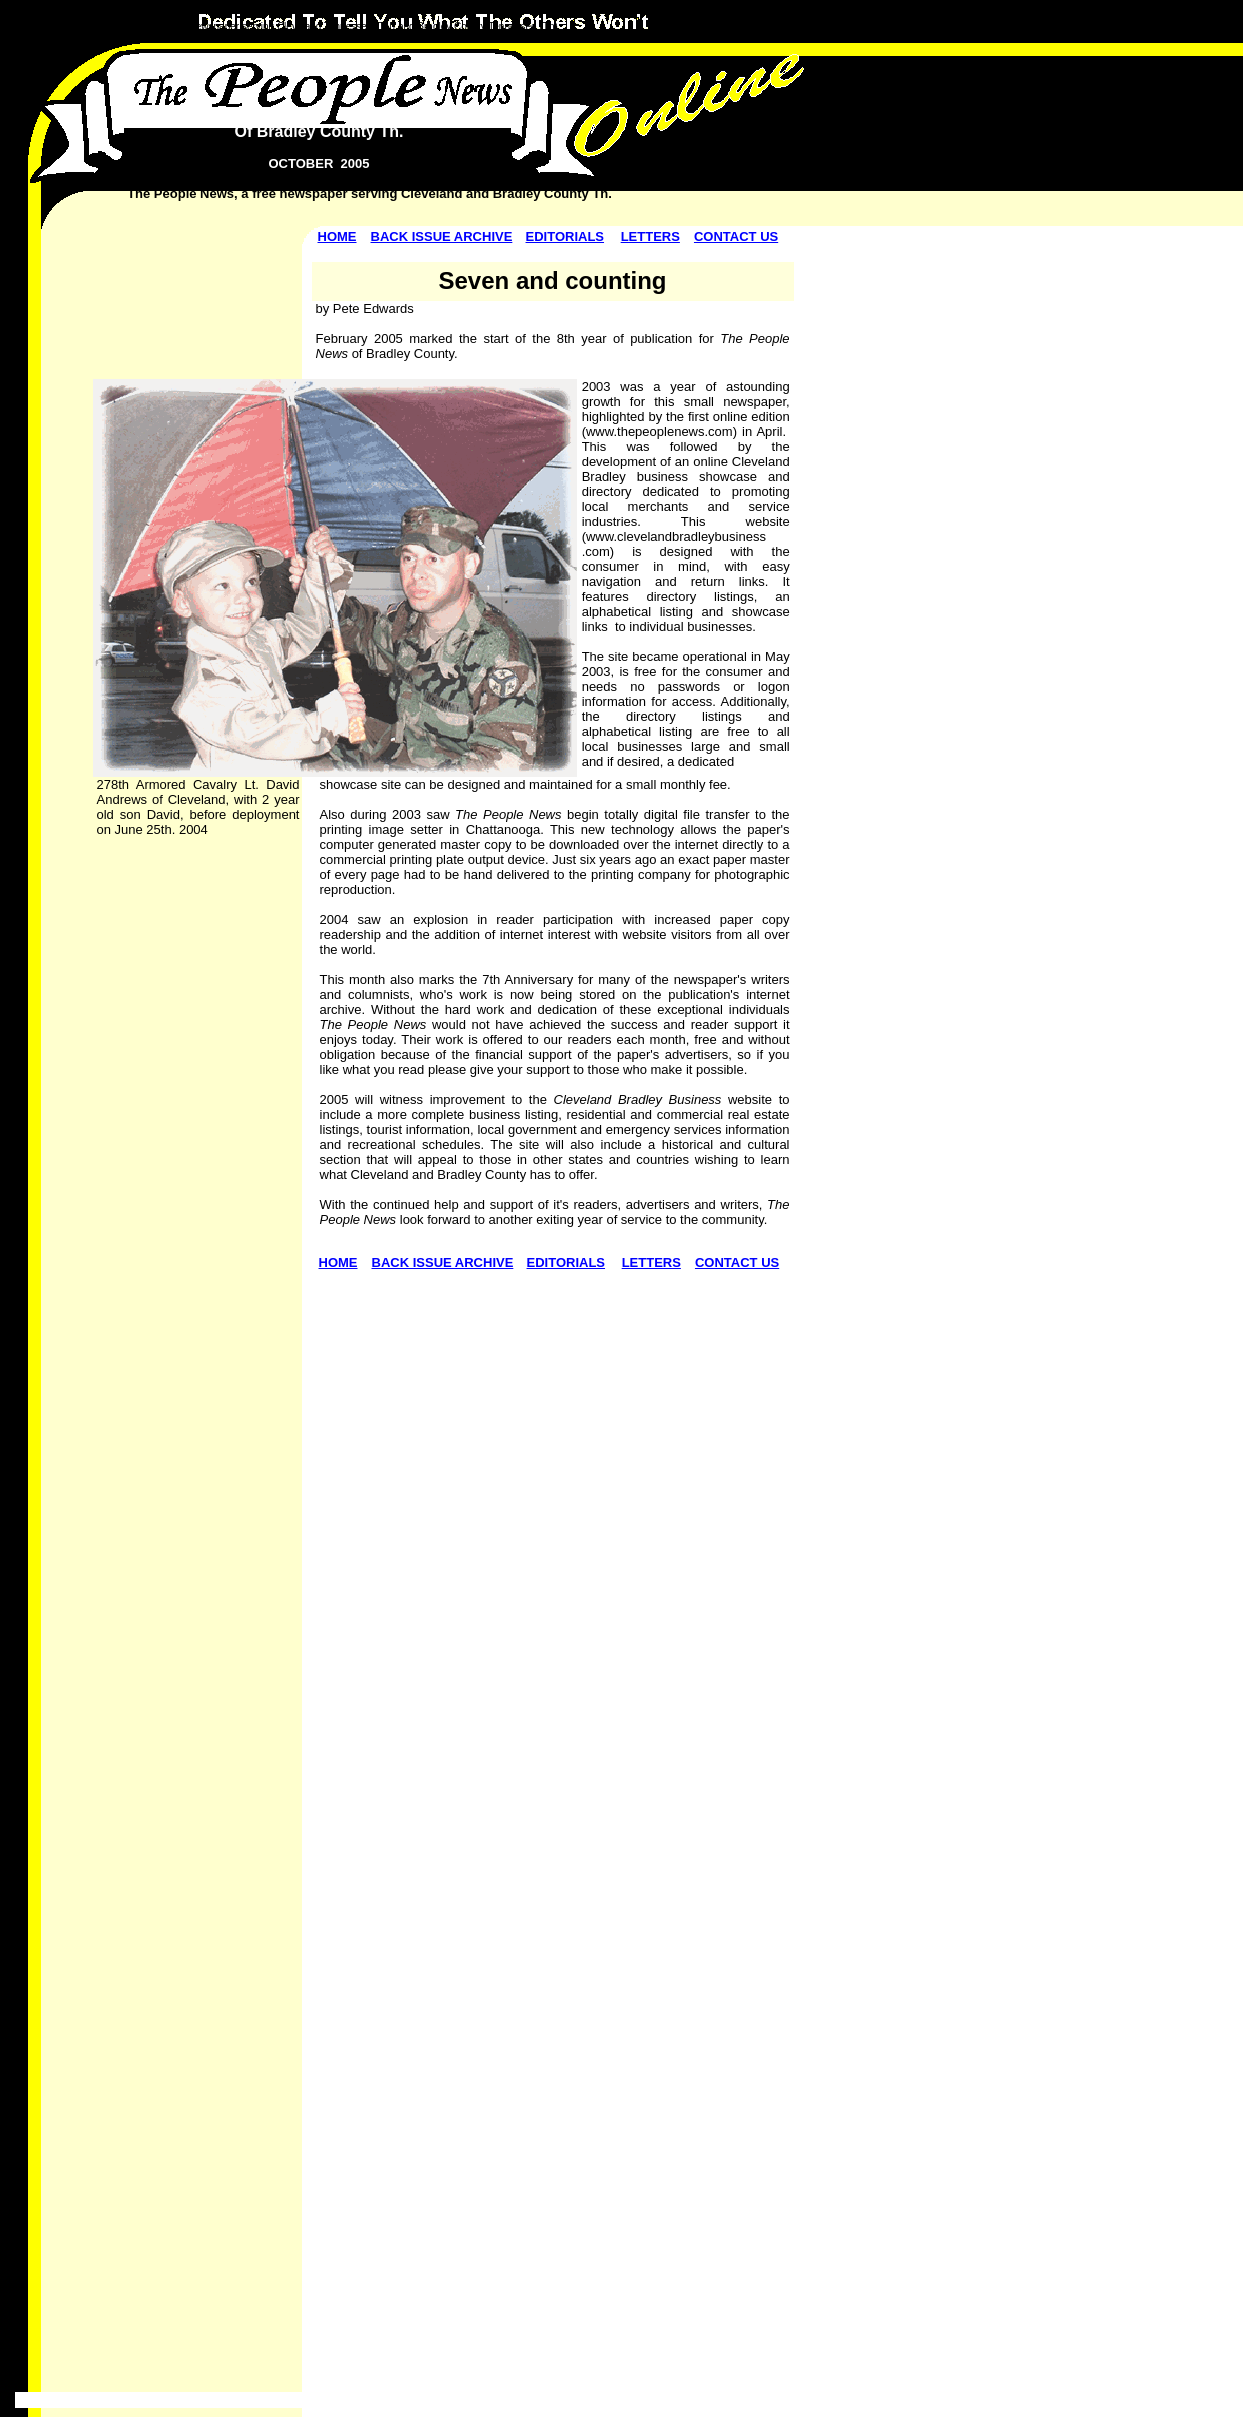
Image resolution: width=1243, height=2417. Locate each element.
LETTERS (650, 236)
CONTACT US (736, 236)
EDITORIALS (565, 236)
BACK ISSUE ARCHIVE (442, 236)
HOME (337, 236)
